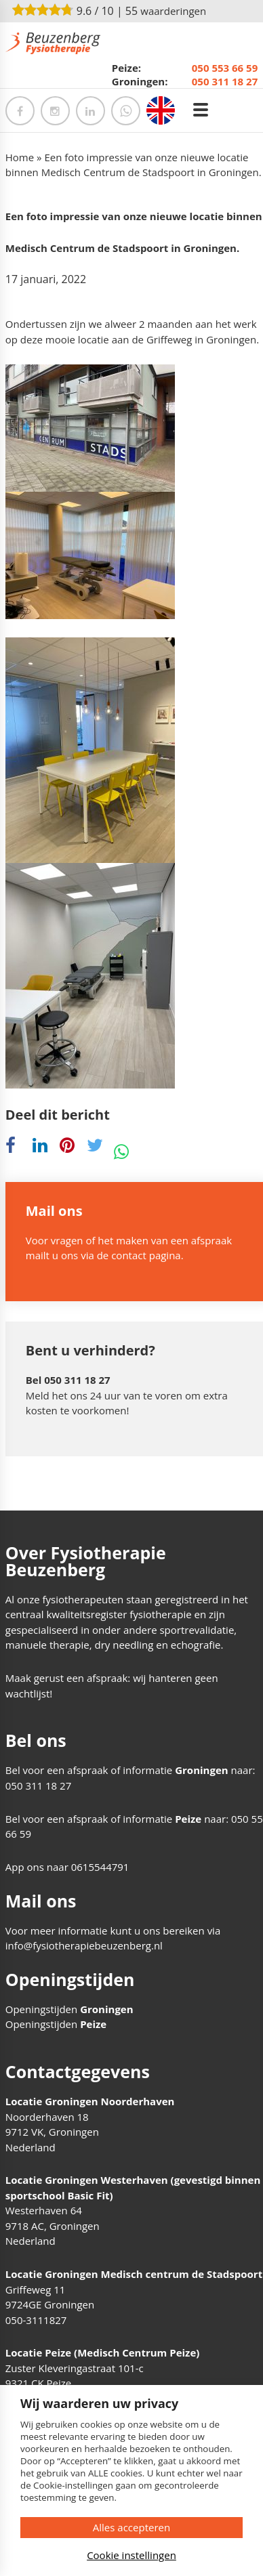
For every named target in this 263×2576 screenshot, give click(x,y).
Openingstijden (69, 2009)
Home (19, 157)
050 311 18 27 (225, 81)
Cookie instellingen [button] (131, 2555)
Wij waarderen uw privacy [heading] (99, 2403)
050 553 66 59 (225, 68)
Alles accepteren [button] (131, 2527)
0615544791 (100, 1867)
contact (128, 1255)
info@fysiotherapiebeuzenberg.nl (84, 1945)
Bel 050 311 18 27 (68, 1380)
